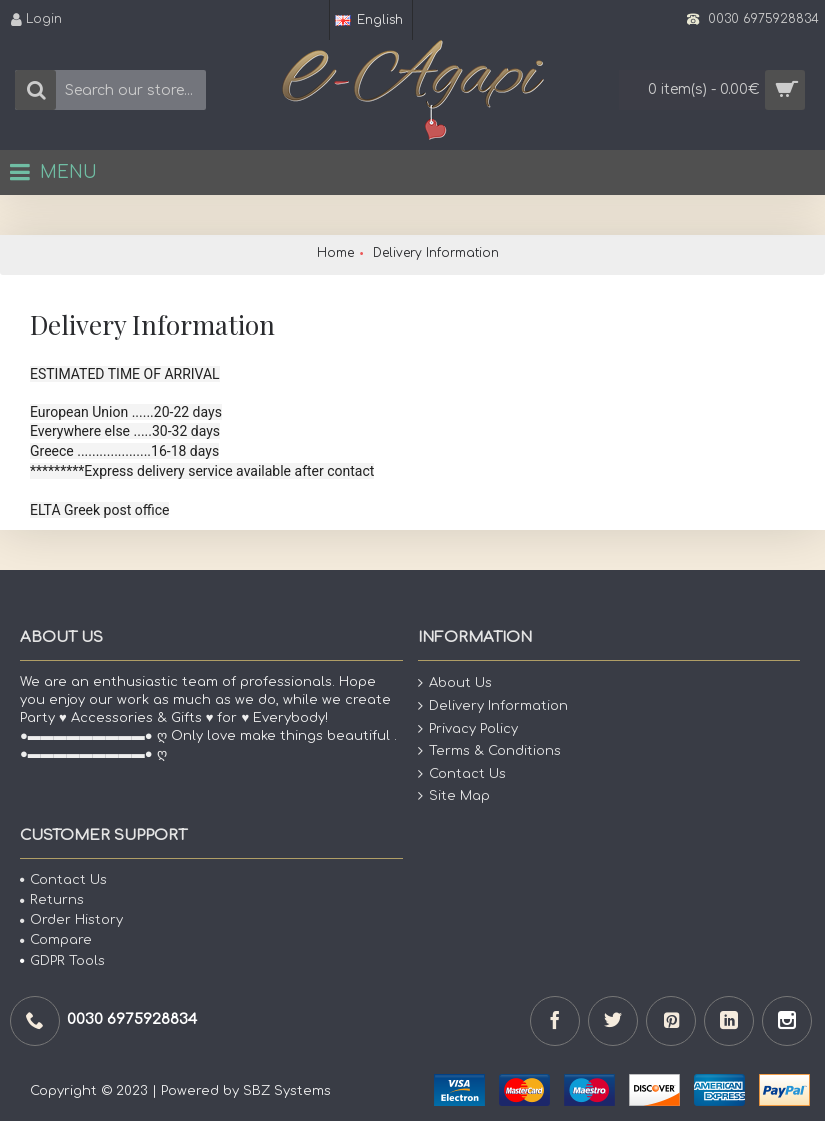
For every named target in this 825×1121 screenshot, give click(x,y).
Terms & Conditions (489, 751)
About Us (455, 683)
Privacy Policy (468, 728)
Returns (52, 900)
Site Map (454, 796)
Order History (71, 920)
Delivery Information (493, 706)
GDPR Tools (62, 961)
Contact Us (462, 774)
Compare (56, 940)
